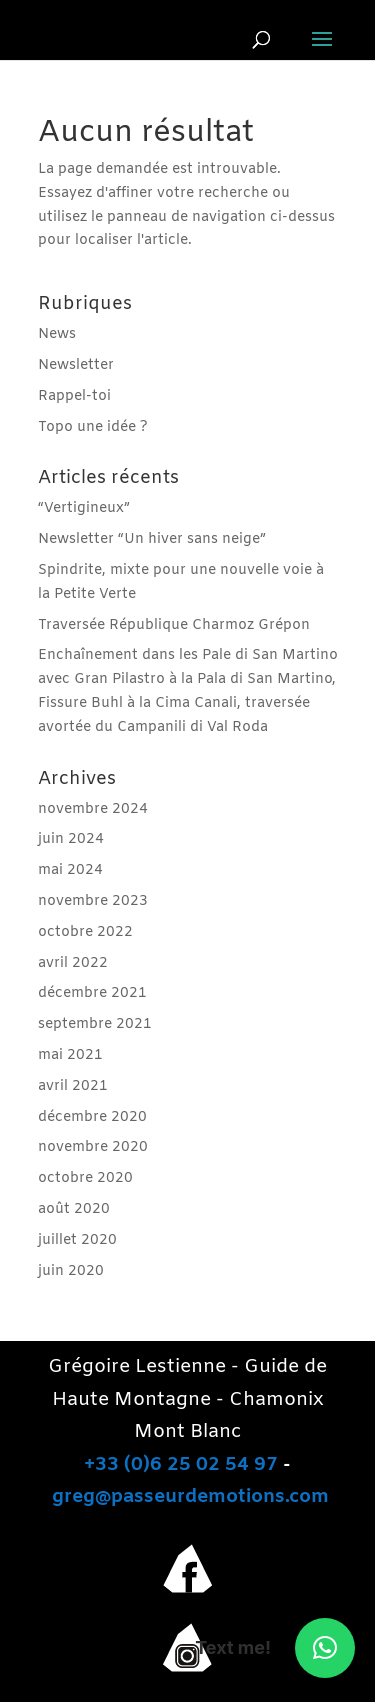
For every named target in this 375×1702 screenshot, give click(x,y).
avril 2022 (73, 963)
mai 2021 (70, 1055)
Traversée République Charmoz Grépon (174, 625)
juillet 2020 (77, 1240)
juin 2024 (71, 839)
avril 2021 (73, 1086)
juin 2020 (71, 1271)
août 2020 (74, 1209)
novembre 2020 (93, 1147)
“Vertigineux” (84, 508)
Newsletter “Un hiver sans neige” (152, 539)
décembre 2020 (92, 1117)
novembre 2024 (93, 809)
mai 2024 (70, 870)
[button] (325, 1648)
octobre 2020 (85, 1178)
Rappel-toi (74, 396)
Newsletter (76, 365)
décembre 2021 (92, 993)
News (57, 334)
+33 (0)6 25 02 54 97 (181, 1465)
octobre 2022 (85, 932)
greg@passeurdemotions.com (190, 1497)
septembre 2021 (95, 1024)
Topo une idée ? (93, 427)
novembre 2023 (93, 901)
